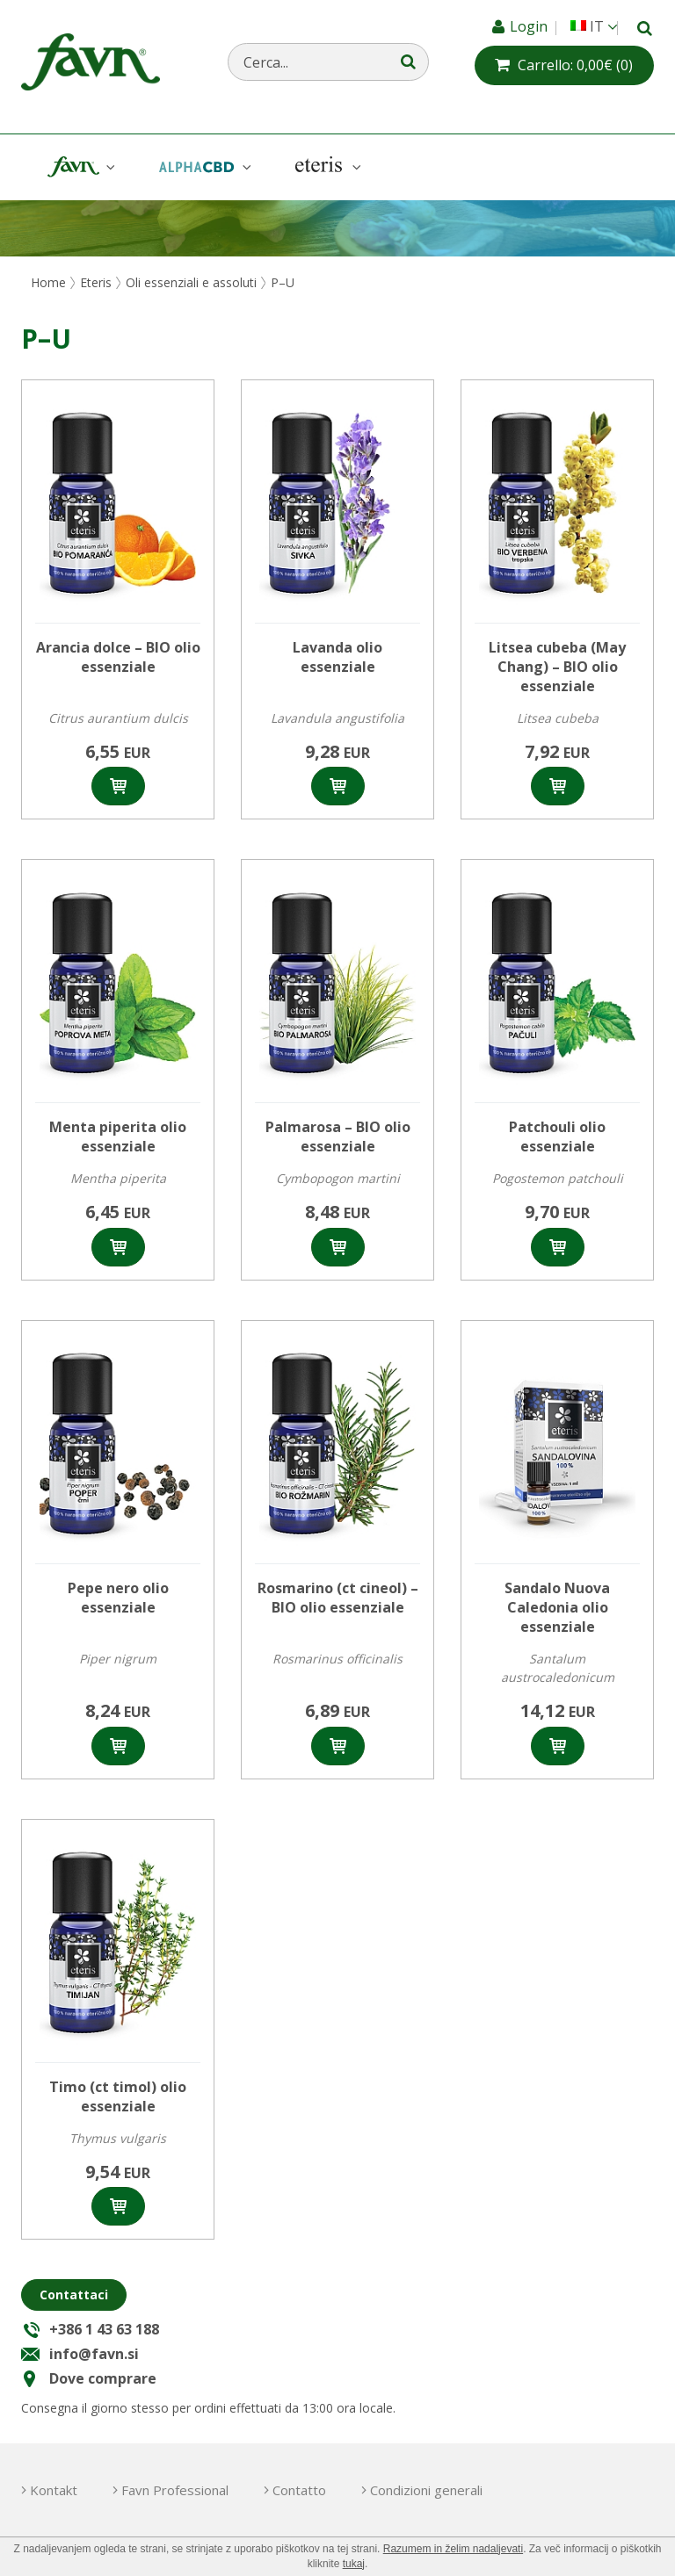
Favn (79, 167)
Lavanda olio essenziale (337, 657)
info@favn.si (94, 2353)
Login (530, 26)
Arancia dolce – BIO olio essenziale (118, 657)
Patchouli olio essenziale (557, 1136)
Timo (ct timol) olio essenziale (117, 2096)
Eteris (326, 167)
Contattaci (74, 2294)
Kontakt (53, 2490)
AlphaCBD (203, 167)
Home (48, 282)
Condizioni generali (426, 2490)
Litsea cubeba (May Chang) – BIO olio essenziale (557, 667)
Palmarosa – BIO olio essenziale (337, 1136)
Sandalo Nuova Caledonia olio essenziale (557, 1607)
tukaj (354, 2564)
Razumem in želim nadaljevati (453, 2549)
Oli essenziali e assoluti (191, 282)
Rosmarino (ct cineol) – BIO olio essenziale (338, 1597)
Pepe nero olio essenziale (118, 1597)
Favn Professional (175, 2490)
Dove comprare (102, 2378)
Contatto (299, 2490)
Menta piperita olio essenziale (117, 1136)
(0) (575, 65)
